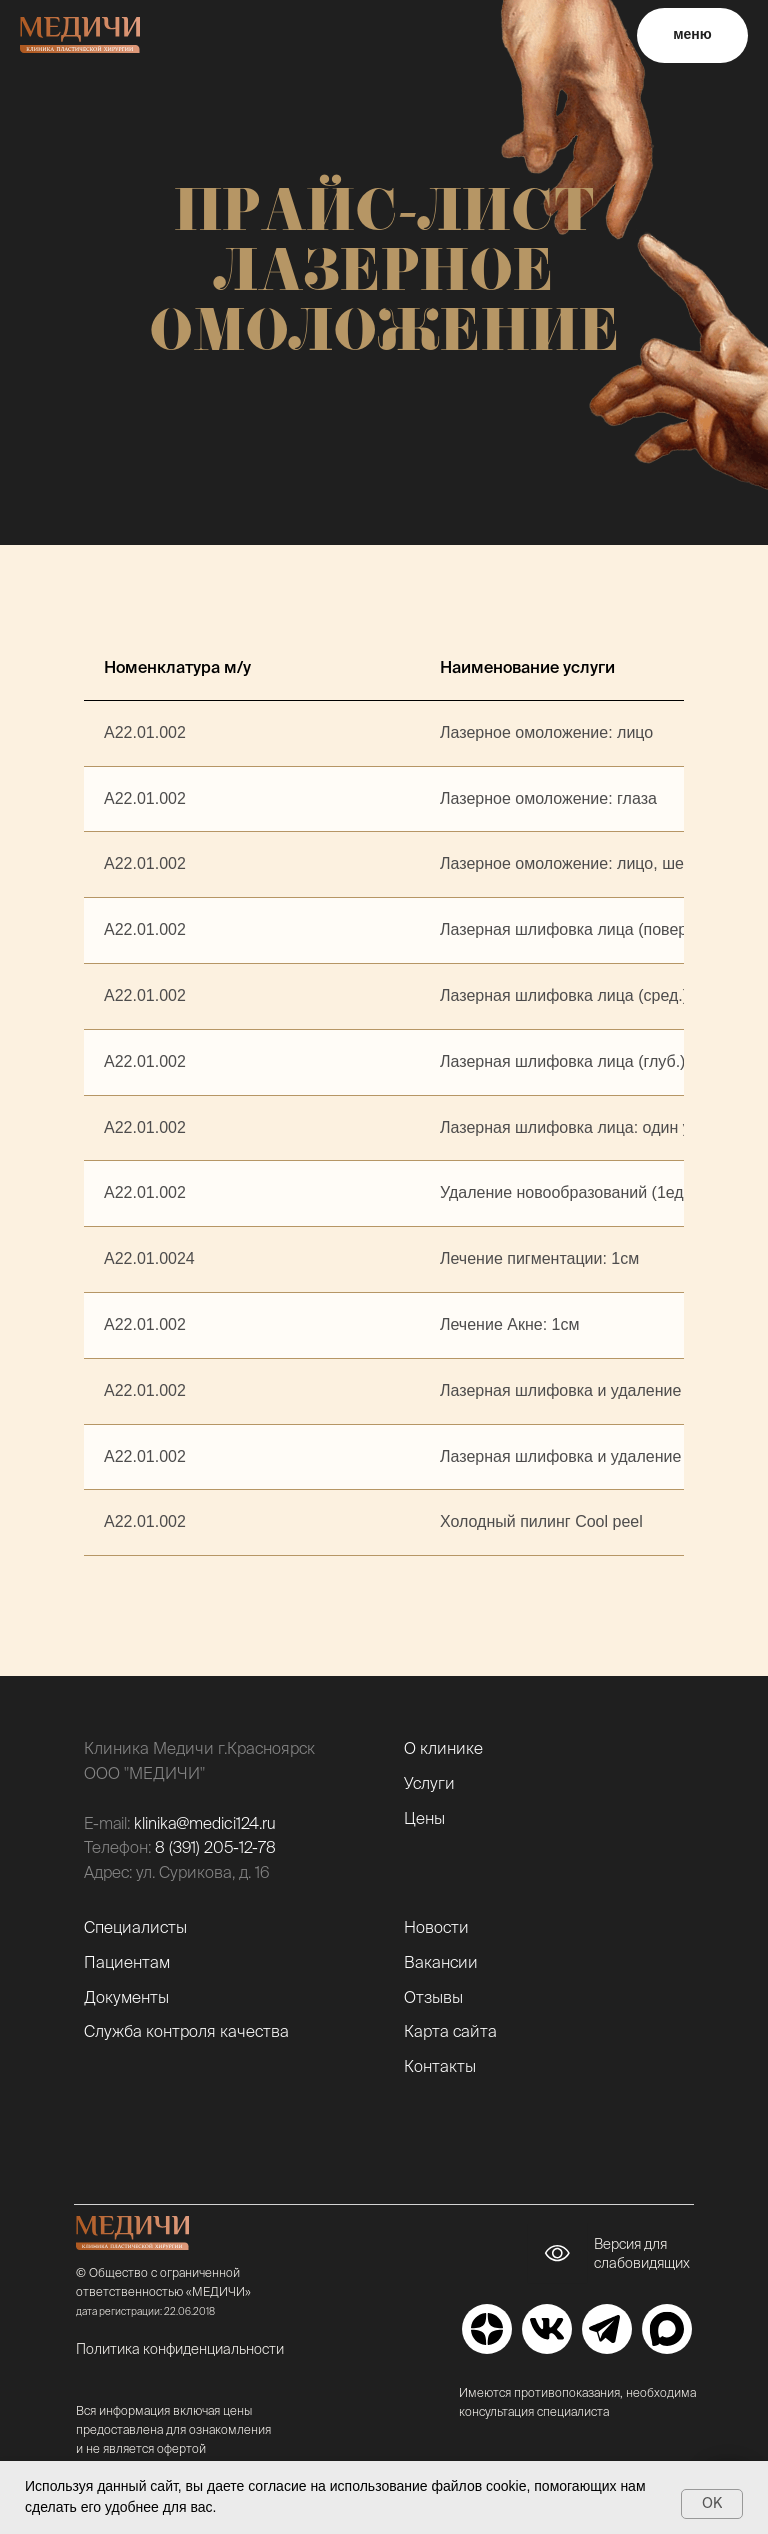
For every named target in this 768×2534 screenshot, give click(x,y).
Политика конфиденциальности (180, 2349)
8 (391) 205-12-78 (215, 1847)
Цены (424, 1818)
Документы (126, 1997)
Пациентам (127, 1962)
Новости (436, 1927)
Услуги (429, 1783)
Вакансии (441, 1962)
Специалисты (135, 1927)
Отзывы (433, 1997)
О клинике (443, 1748)
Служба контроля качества (186, 2031)
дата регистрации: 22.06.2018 (145, 2311)
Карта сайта (450, 2031)
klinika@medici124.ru (205, 1823)
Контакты (440, 2066)
